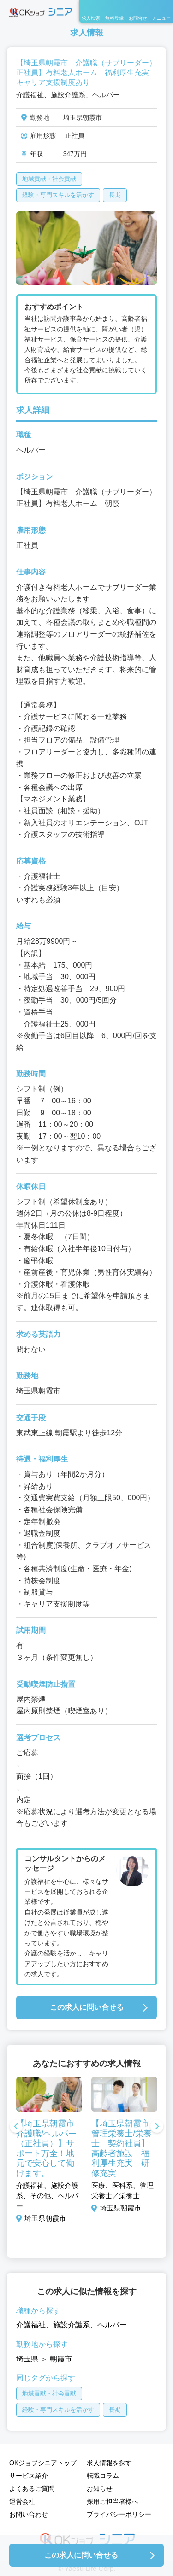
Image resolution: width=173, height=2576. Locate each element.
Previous (16, 2127)
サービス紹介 (28, 2475)
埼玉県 (27, 2359)
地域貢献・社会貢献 (49, 178)
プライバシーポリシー (119, 2514)
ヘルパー (112, 2325)
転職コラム (103, 2475)
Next (157, 2127)
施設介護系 (71, 2325)
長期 (115, 194)
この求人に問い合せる (87, 2007)
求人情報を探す (109, 2462)
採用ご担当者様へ (112, 2501)
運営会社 (22, 2501)
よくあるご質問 (31, 2488)
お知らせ (100, 2488)
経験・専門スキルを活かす (58, 194)
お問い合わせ (28, 2514)
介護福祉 (31, 2325)
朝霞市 (61, 2359)
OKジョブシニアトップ (43, 2462)
